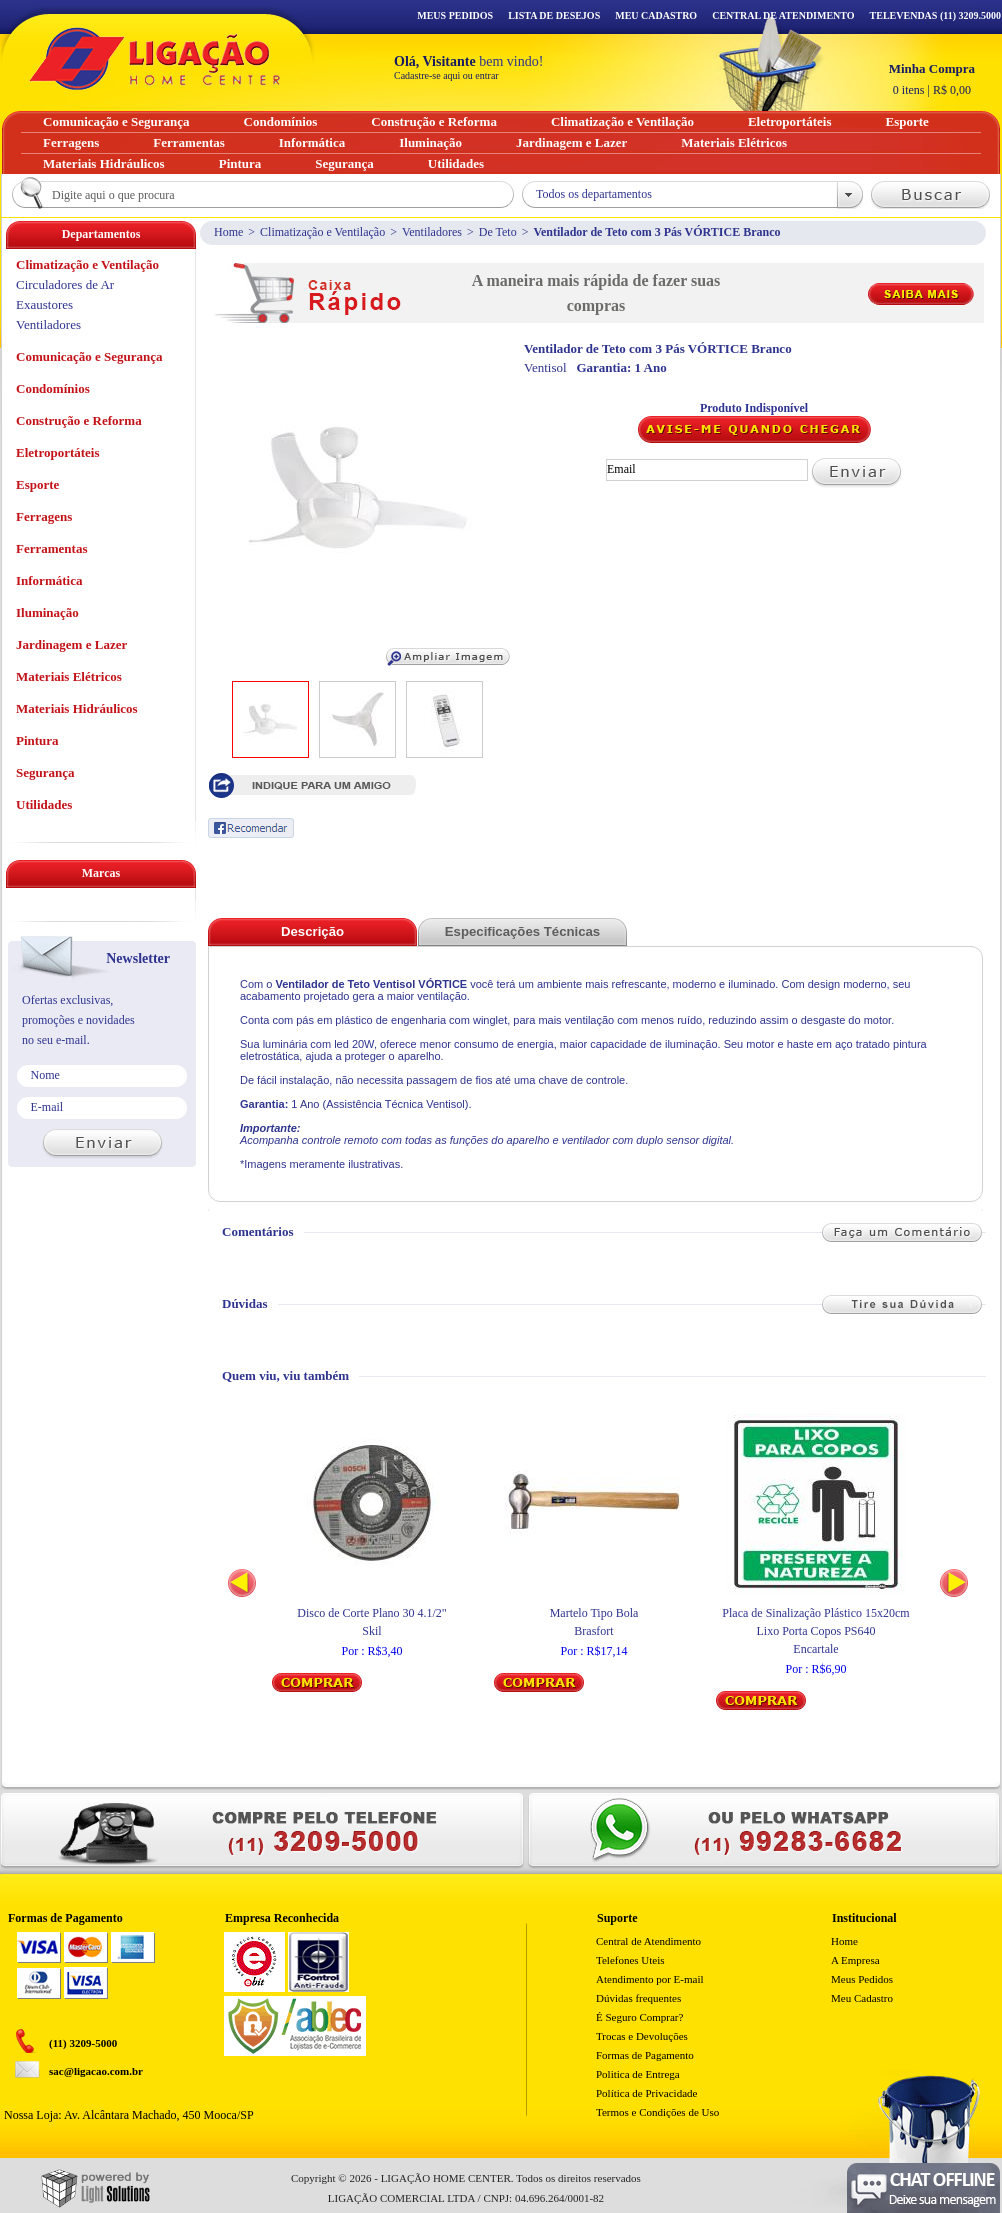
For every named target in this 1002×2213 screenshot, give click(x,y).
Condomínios (53, 388)
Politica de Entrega (638, 2074)
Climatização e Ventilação (322, 232)
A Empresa (855, 1960)
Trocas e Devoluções (642, 2036)
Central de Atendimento (648, 1941)
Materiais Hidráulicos (77, 708)
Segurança (45, 772)
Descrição (312, 931)
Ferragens (44, 516)
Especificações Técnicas (522, 931)
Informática (49, 580)
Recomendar (251, 828)
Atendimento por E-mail (650, 1979)
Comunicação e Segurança (89, 356)
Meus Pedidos (455, 15)
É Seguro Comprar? (639, 2017)
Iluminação (47, 612)
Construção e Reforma (79, 420)
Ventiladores (432, 232)
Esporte (37, 484)
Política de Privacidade (646, 2093)
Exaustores (44, 304)
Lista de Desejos (554, 15)
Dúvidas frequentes (638, 1998)
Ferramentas (51, 548)
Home (228, 232)
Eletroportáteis (58, 452)
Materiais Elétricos (69, 676)
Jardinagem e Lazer (71, 644)
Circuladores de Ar (65, 284)
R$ (932, 79)
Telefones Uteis (630, 1960)
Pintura (37, 740)
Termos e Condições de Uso (657, 2112)
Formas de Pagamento (645, 2055)
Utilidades (44, 804)
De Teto (498, 232)
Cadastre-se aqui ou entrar (446, 75)
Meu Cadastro (656, 15)
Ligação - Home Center (155, 58)
